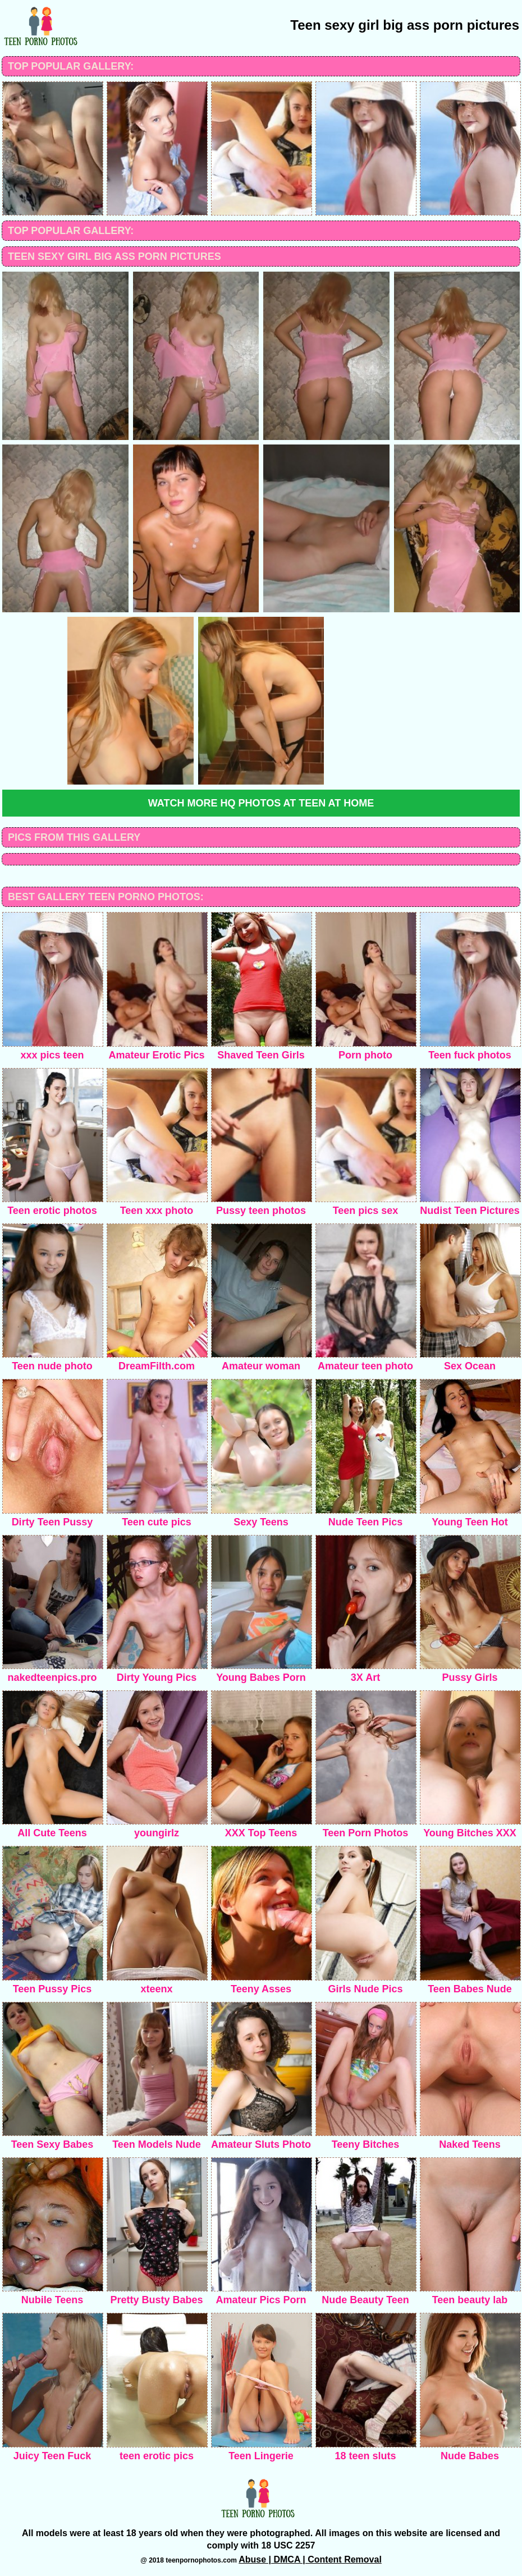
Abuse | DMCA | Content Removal (310, 2559)
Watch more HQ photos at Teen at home (261, 803)
